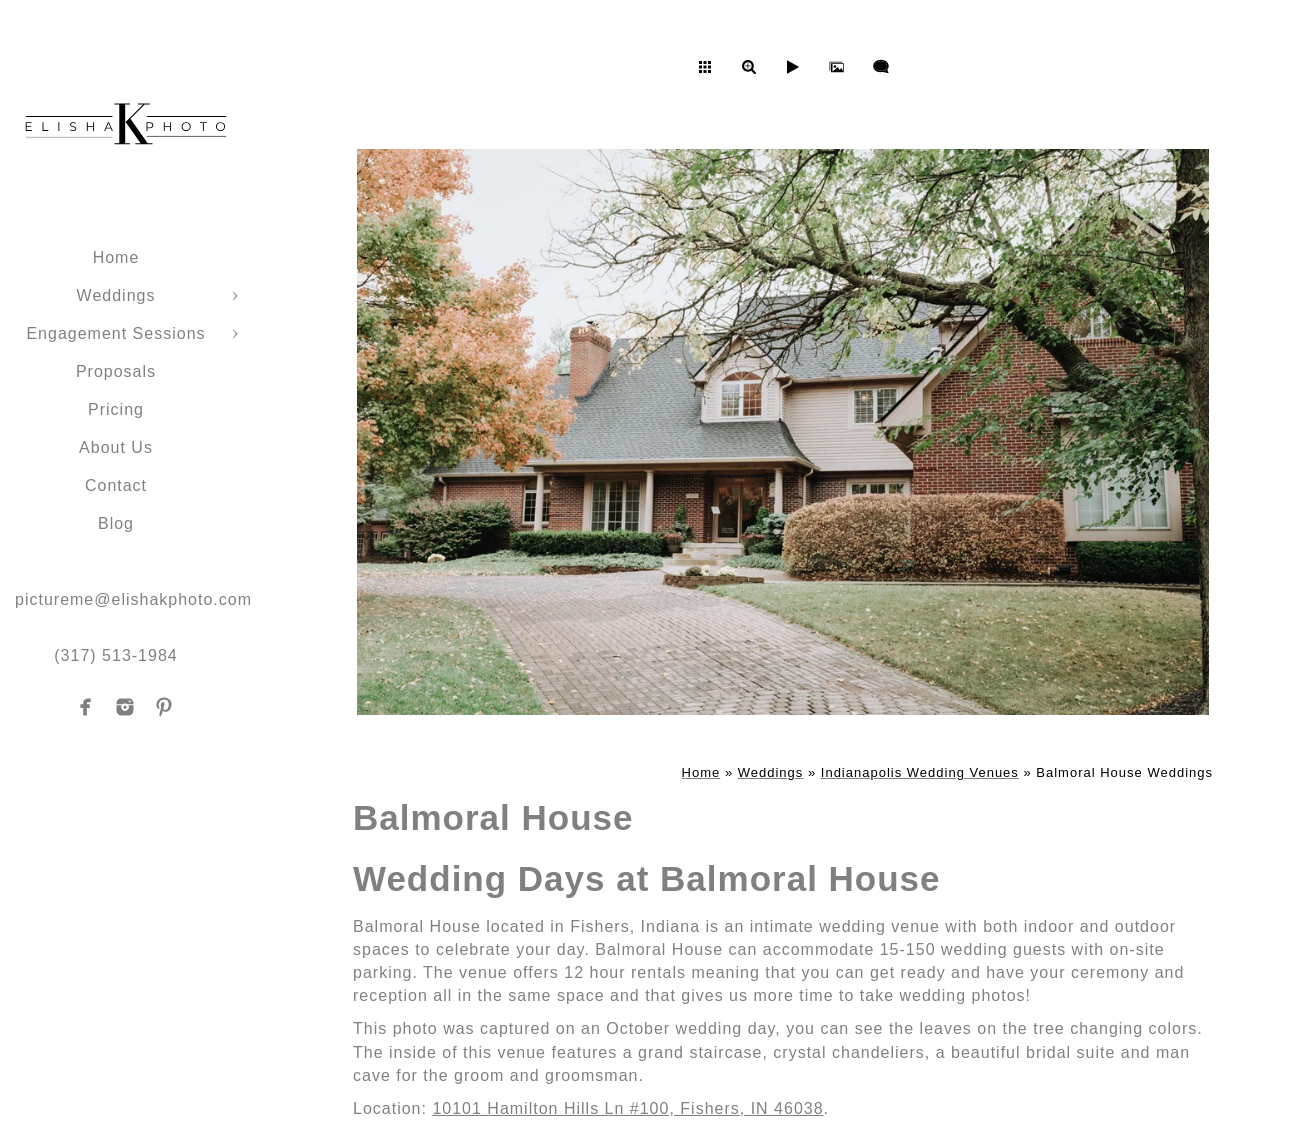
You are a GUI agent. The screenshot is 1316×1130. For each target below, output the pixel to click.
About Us (116, 447)
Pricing (116, 409)
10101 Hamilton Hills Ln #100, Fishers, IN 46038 (627, 1108)
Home (116, 257)
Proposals (116, 371)
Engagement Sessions (115, 333)
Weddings (116, 295)
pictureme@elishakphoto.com (133, 599)
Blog (116, 523)
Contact (116, 485)
